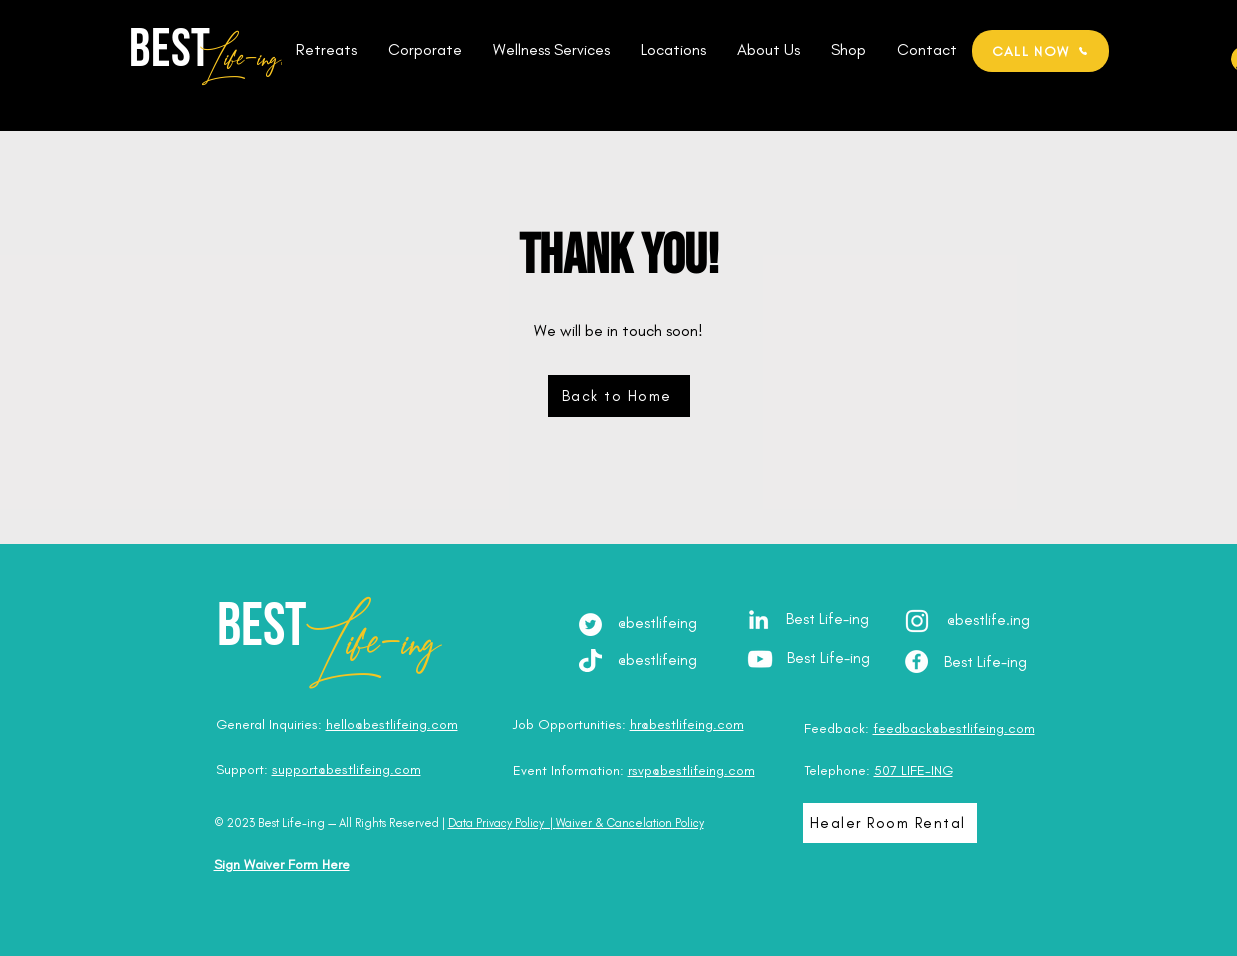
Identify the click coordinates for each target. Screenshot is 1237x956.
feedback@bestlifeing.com (954, 728)
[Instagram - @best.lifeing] (917, 621)
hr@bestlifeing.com (687, 724)
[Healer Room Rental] (890, 823)
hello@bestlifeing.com (392, 724)
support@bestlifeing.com (346, 769)
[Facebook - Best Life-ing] (916, 661)
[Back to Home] (619, 396)
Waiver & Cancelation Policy (630, 823)
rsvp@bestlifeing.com (691, 770)
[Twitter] (590, 624)
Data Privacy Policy (496, 823)
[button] (327, 50)
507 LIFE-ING (913, 770)
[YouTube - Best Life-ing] (760, 659)
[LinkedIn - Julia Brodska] (758, 619)
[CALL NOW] (1040, 51)
